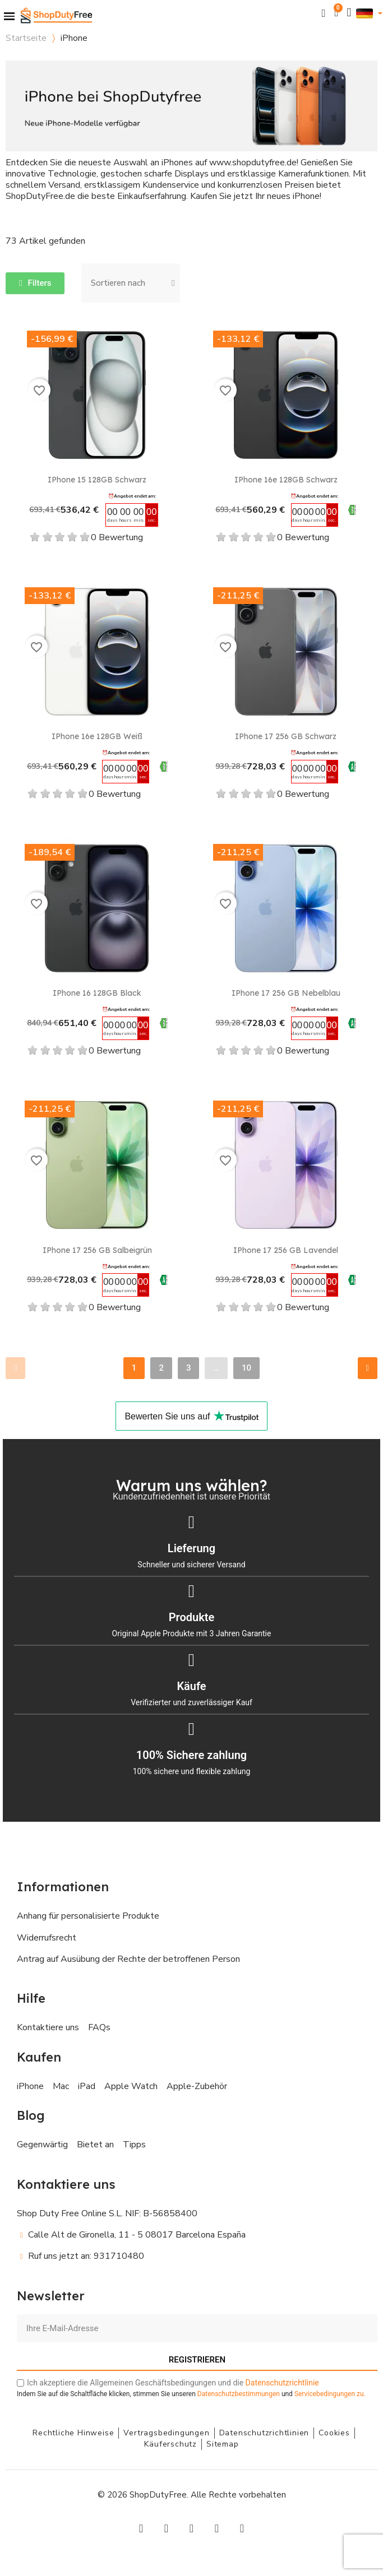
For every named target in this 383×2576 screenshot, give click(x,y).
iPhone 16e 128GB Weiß (97, 736)
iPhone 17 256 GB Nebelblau (286, 993)
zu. (330, 2394)
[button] (324, 13)
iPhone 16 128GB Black (97, 993)
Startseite (26, 38)
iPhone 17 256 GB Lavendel (285, 1250)
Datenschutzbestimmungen (238, 2394)
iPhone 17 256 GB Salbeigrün (97, 1250)
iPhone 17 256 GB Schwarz (285, 736)
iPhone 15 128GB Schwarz (97, 480)
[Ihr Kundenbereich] (349, 13)
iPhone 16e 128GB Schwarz (286, 480)
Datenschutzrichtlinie (282, 2382)
